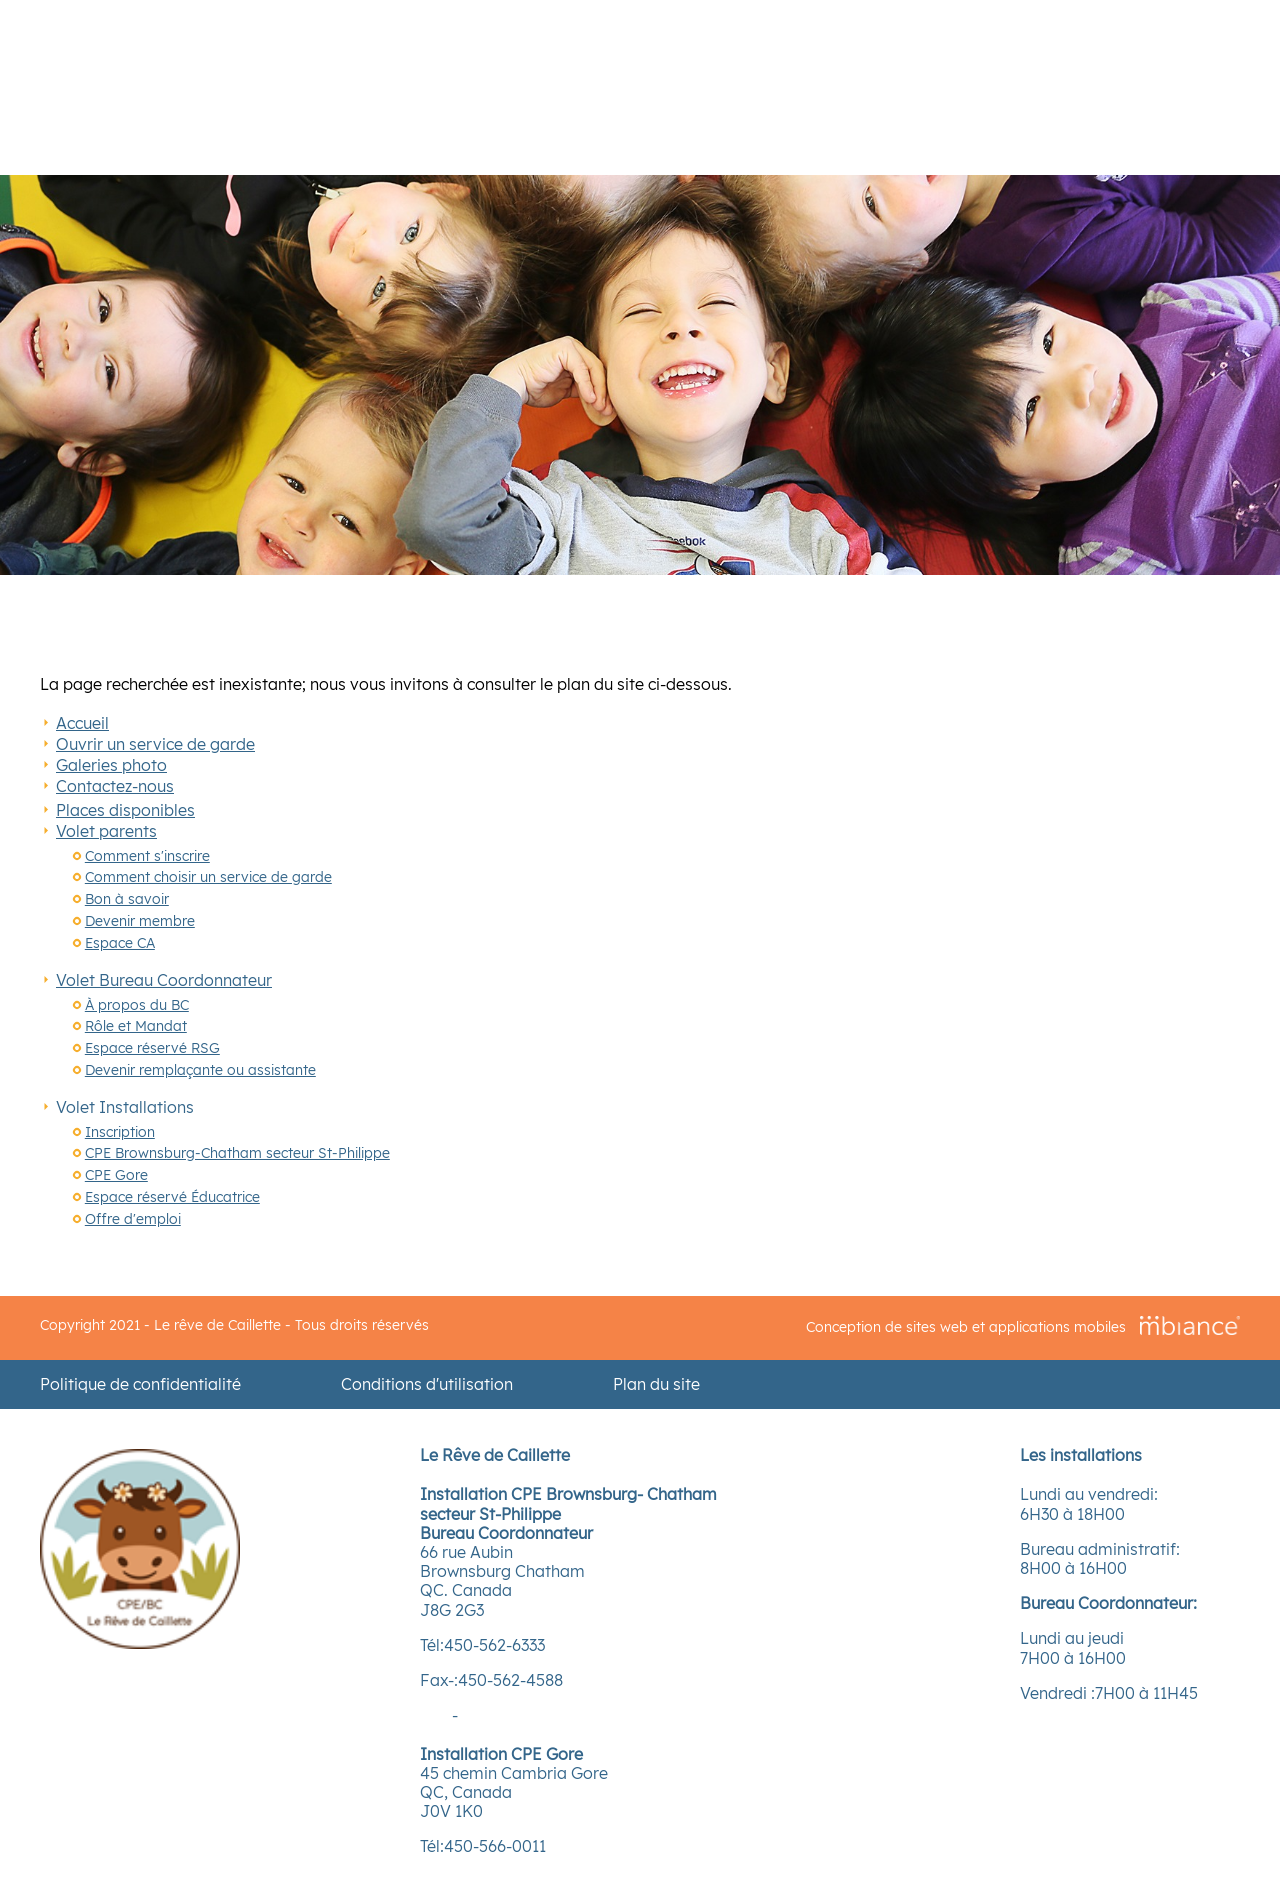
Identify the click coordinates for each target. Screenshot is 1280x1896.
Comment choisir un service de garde (208, 877)
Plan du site (656, 1384)
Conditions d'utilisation (427, 1384)
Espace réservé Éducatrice (172, 1197)
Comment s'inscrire (147, 856)
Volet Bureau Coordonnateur (164, 980)
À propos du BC (137, 1005)
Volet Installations (125, 1107)
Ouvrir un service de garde (155, 744)
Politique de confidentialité (140, 1384)
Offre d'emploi (133, 1219)
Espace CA (120, 943)
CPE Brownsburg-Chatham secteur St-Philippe (237, 1153)
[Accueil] (140, 1643)
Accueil (82, 723)
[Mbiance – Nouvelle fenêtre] (1190, 1326)
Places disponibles (125, 810)
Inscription (120, 1132)
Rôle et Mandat (136, 1026)
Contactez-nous (115, 786)
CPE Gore (116, 1175)
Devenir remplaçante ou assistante (200, 1070)
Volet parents (106, 831)
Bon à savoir (127, 899)
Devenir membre (140, 921)
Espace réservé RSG (152, 1048)
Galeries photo (111, 765)
